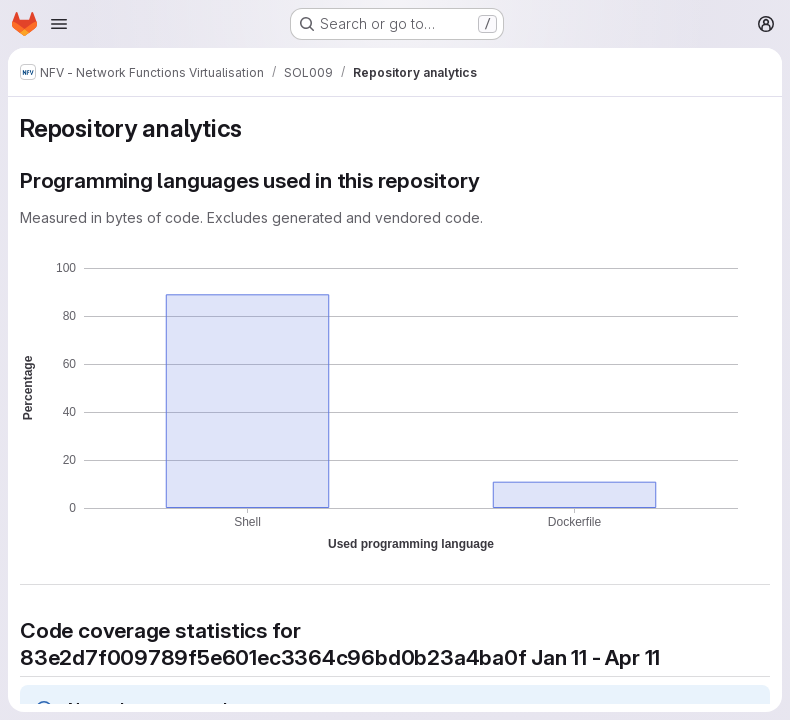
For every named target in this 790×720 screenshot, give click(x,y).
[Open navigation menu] (59, 24)
